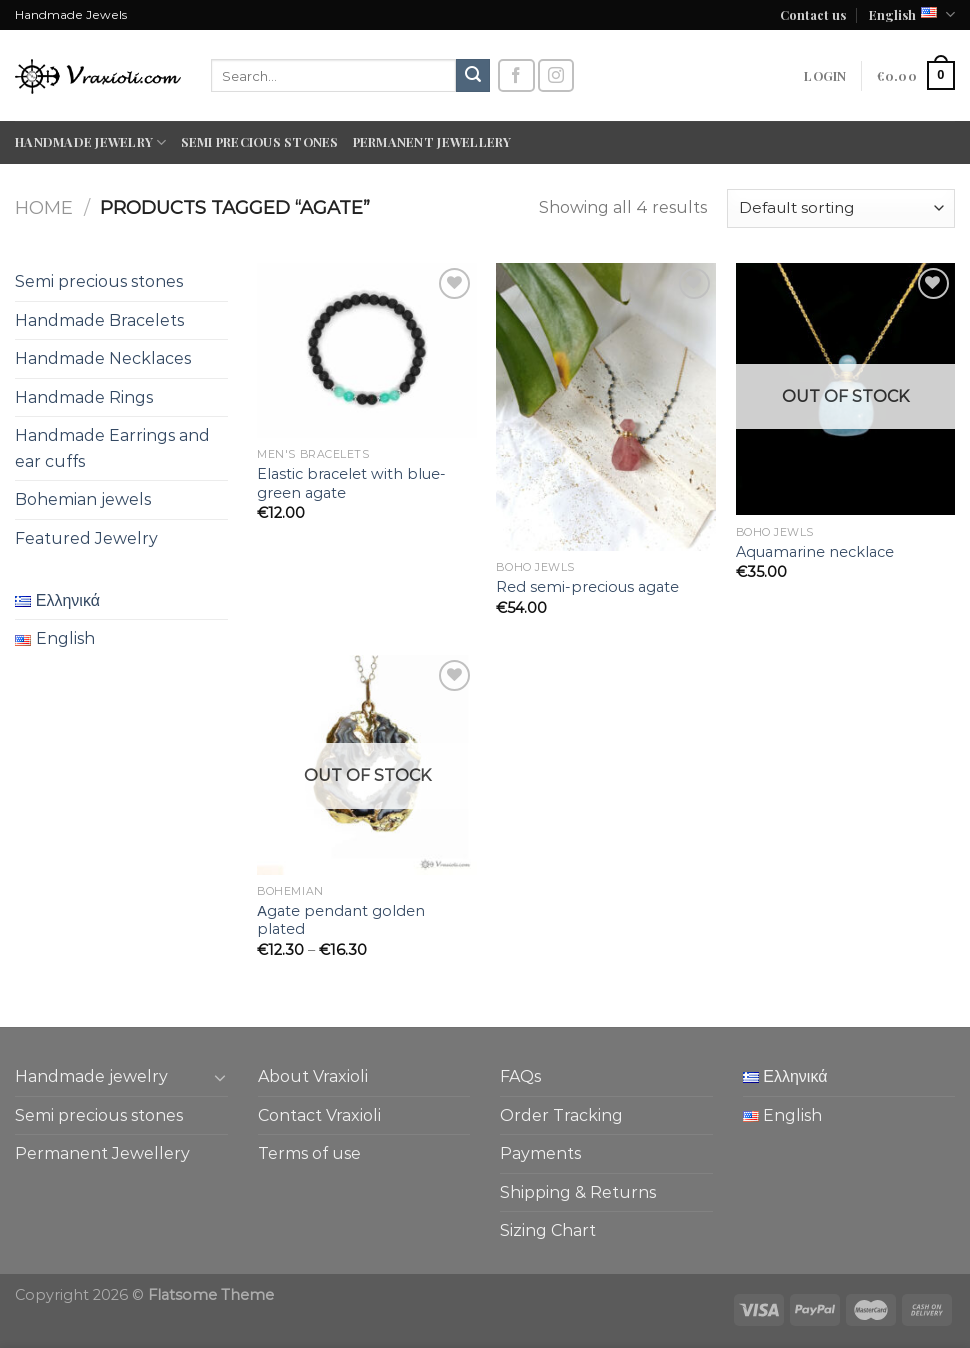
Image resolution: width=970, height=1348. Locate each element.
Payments (540, 1153)
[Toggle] (220, 1077)
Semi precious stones (260, 141)
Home (44, 207)
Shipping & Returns (578, 1192)
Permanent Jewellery (432, 141)
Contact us (813, 14)
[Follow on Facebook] (516, 75)
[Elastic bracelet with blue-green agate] (367, 350)
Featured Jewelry (86, 538)
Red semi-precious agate (587, 587)
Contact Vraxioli (319, 1115)
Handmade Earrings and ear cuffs (112, 448)
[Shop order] (841, 208)
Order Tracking (561, 1115)
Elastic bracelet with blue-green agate (351, 483)
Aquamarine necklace (815, 552)
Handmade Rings (84, 397)
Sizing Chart (548, 1230)
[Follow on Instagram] (556, 75)
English (912, 14)
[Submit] (473, 76)
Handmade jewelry (91, 142)
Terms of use (309, 1153)
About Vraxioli (313, 1076)
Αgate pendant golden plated (341, 920)
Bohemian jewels (83, 499)
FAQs (520, 1076)
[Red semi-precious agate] (606, 407)
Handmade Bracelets (99, 320)
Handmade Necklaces (103, 358)
